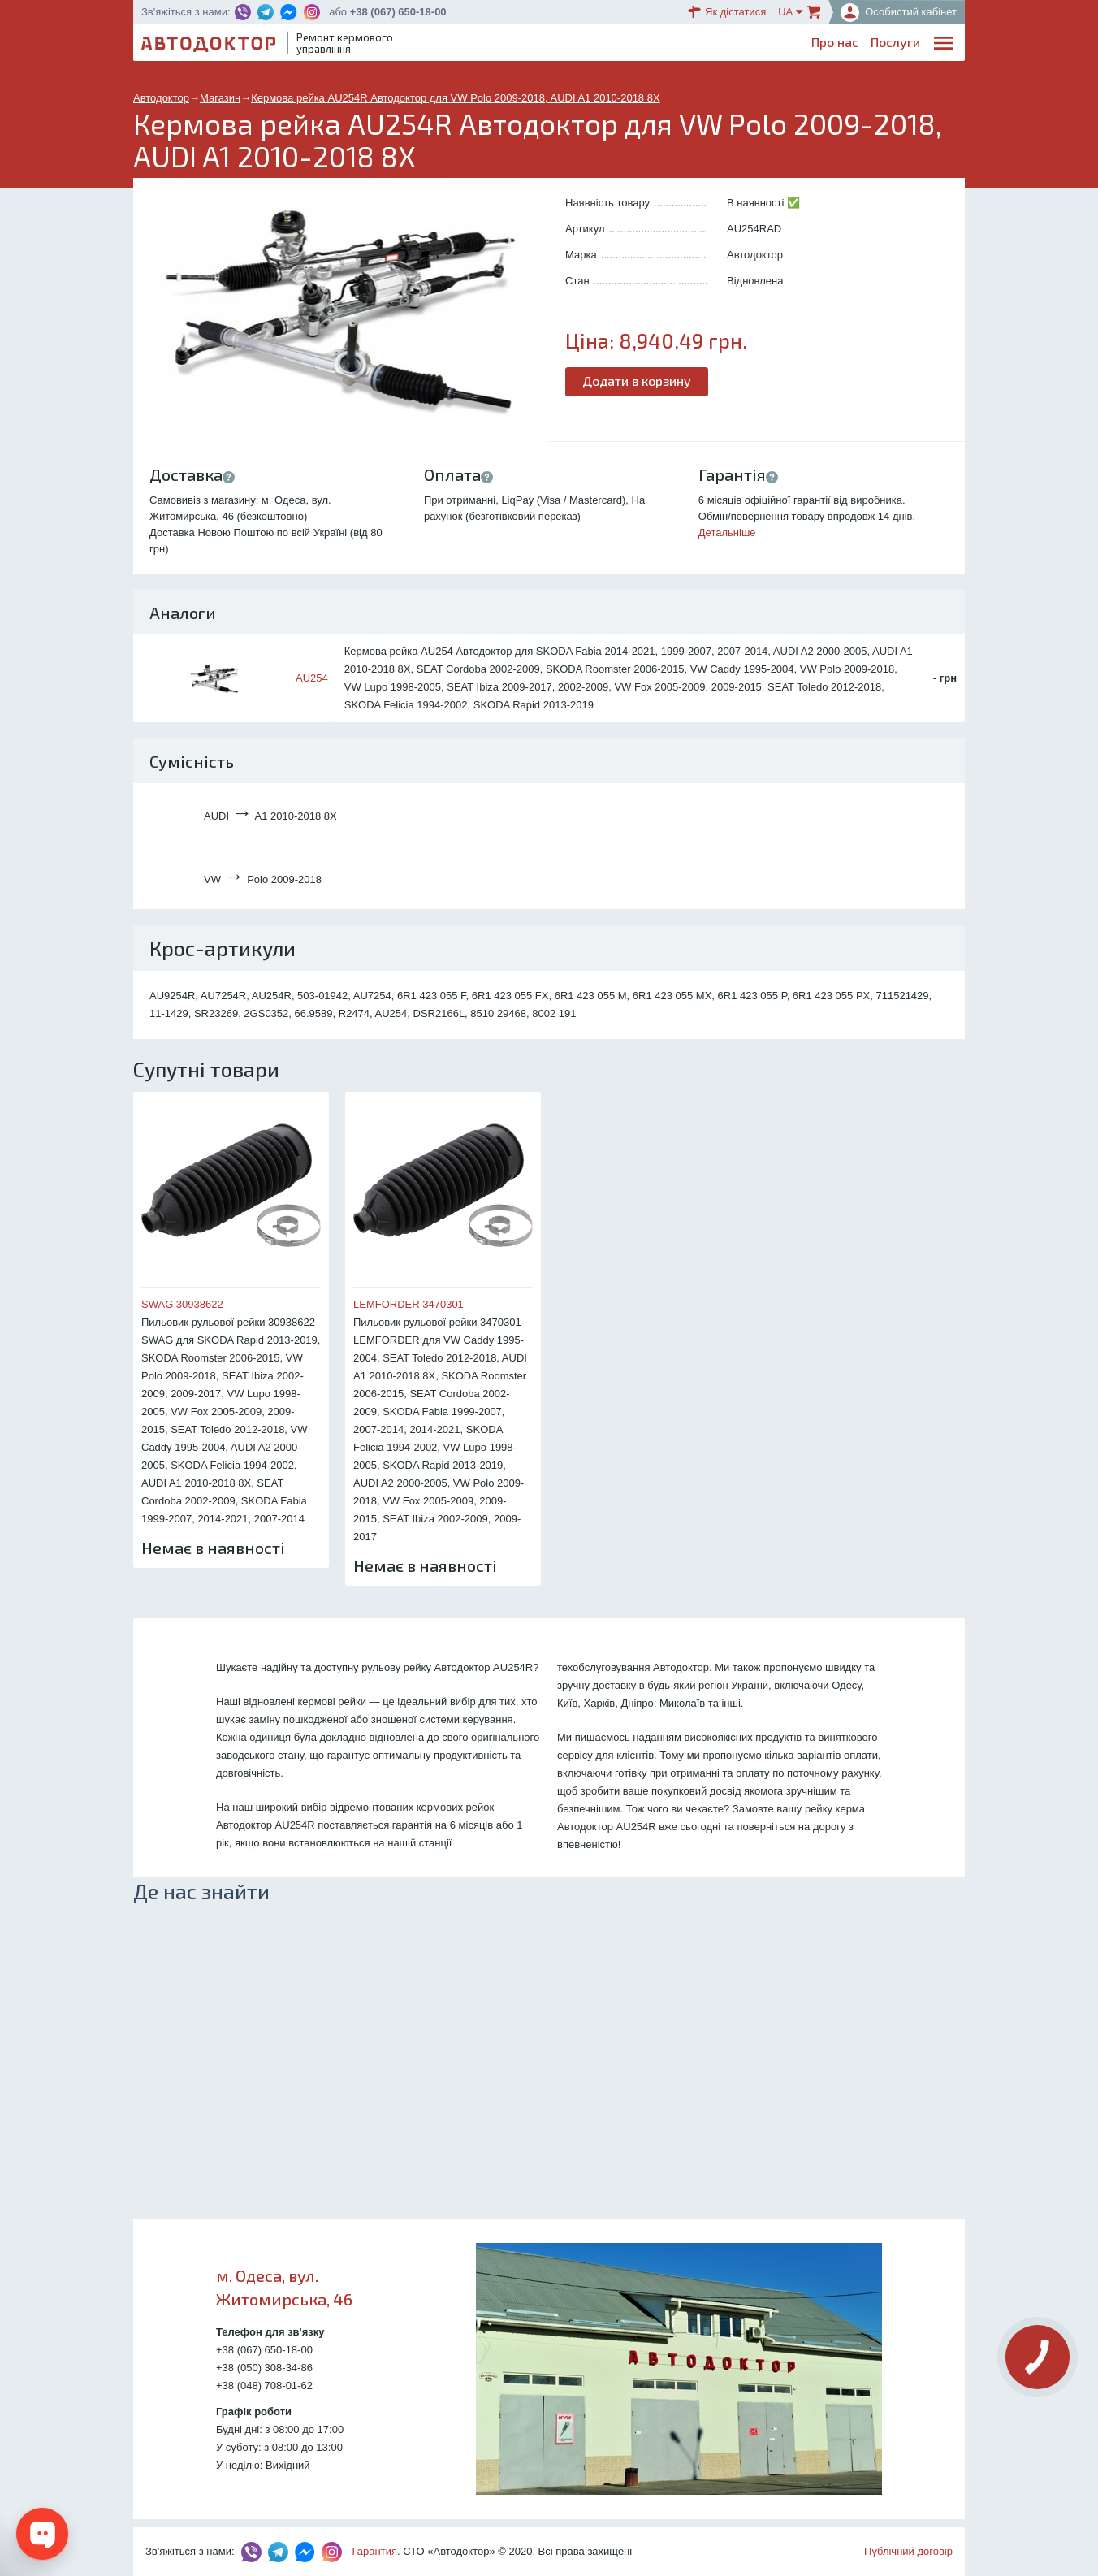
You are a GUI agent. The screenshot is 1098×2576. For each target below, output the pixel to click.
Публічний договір (908, 2551)
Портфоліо (888, 45)
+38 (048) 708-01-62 (264, 2385)
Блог (619, 45)
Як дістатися (727, 12)
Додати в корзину (636, 380)
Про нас (508, 45)
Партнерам (810, 45)
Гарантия (374, 2551)
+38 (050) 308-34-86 (264, 2368)
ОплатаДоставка (735, 46)
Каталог (670, 45)
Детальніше (727, 532)
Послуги (569, 45)
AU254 (312, 678)
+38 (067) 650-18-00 (398, 12)
